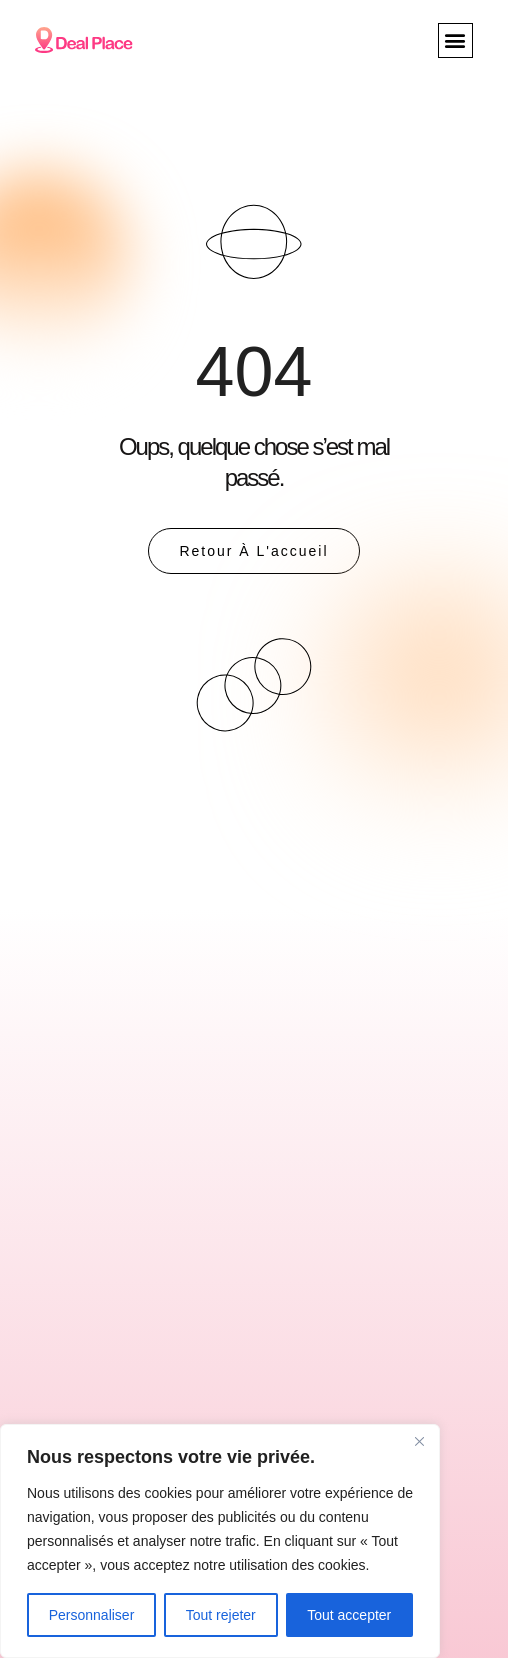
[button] (455, 40)
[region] (220, 1541)
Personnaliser (92, 1615)
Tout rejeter (221, 1615)
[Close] (419, 1441)
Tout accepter (349, 1615)
